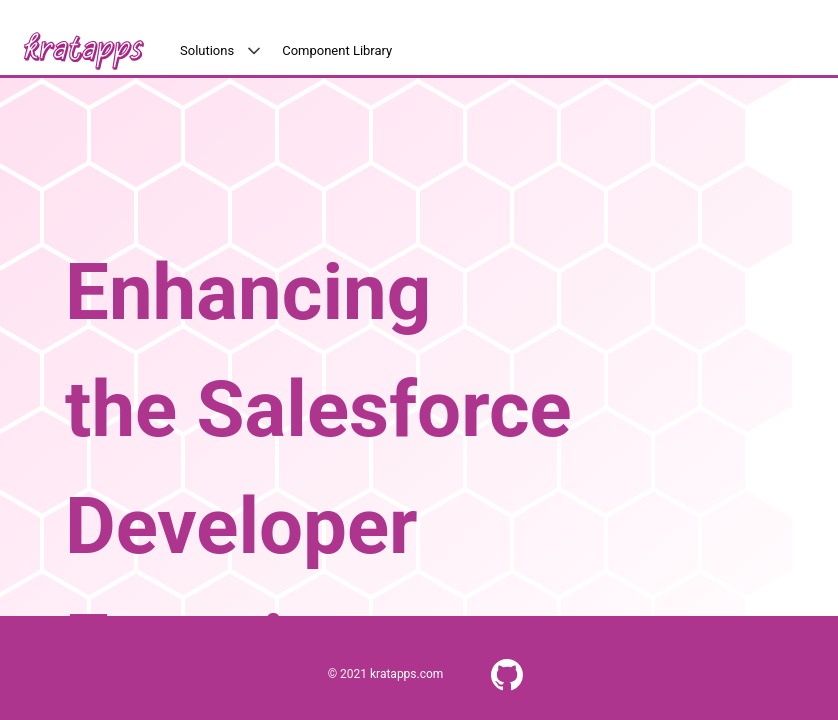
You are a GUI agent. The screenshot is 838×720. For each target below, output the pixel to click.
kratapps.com (406, 674)
